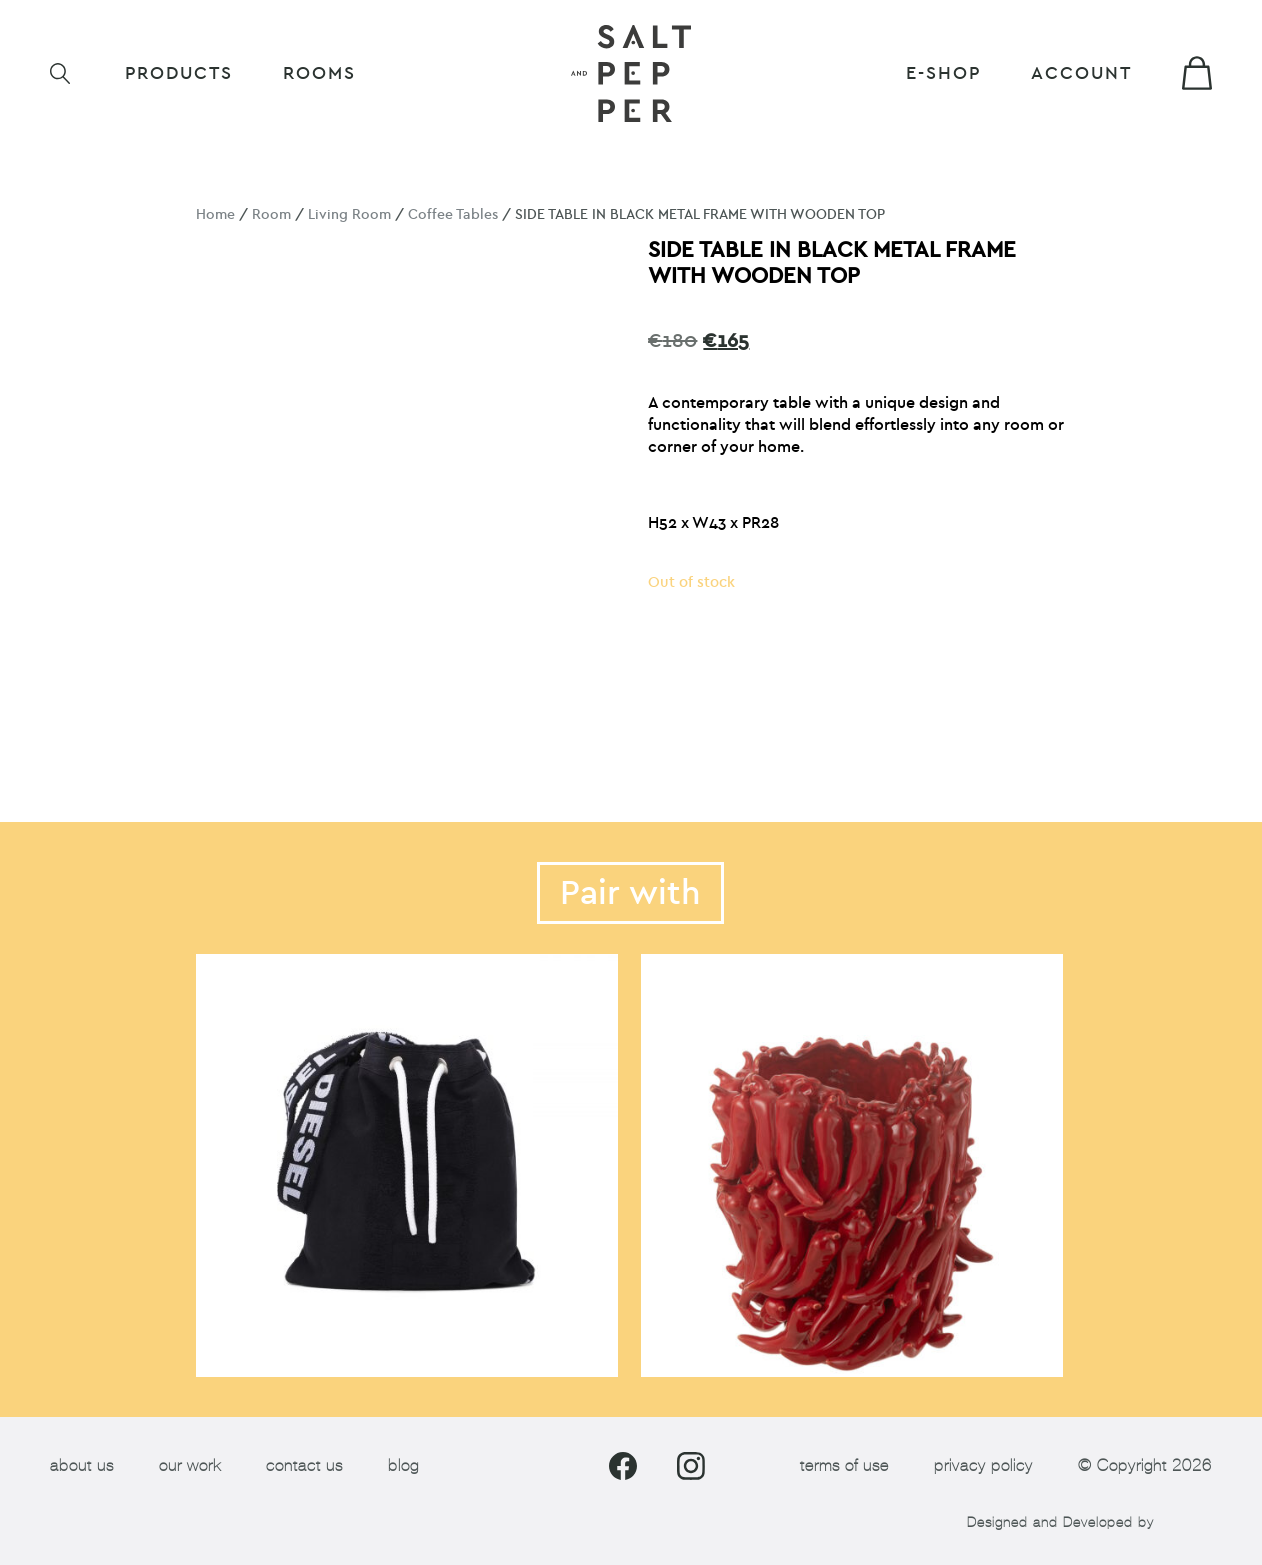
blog (403, 1465)
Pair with (630, 893)
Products (179, 73)
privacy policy (983, 1465)
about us (82, 1465)
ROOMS (319, 73)
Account (1081, 73)
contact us (304, 1465)
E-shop (943, 73)
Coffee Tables (453, 214)
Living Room (349, 214)
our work (190, 1465)
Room (271, 214)
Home (215, 214)
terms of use (844, 1465)
